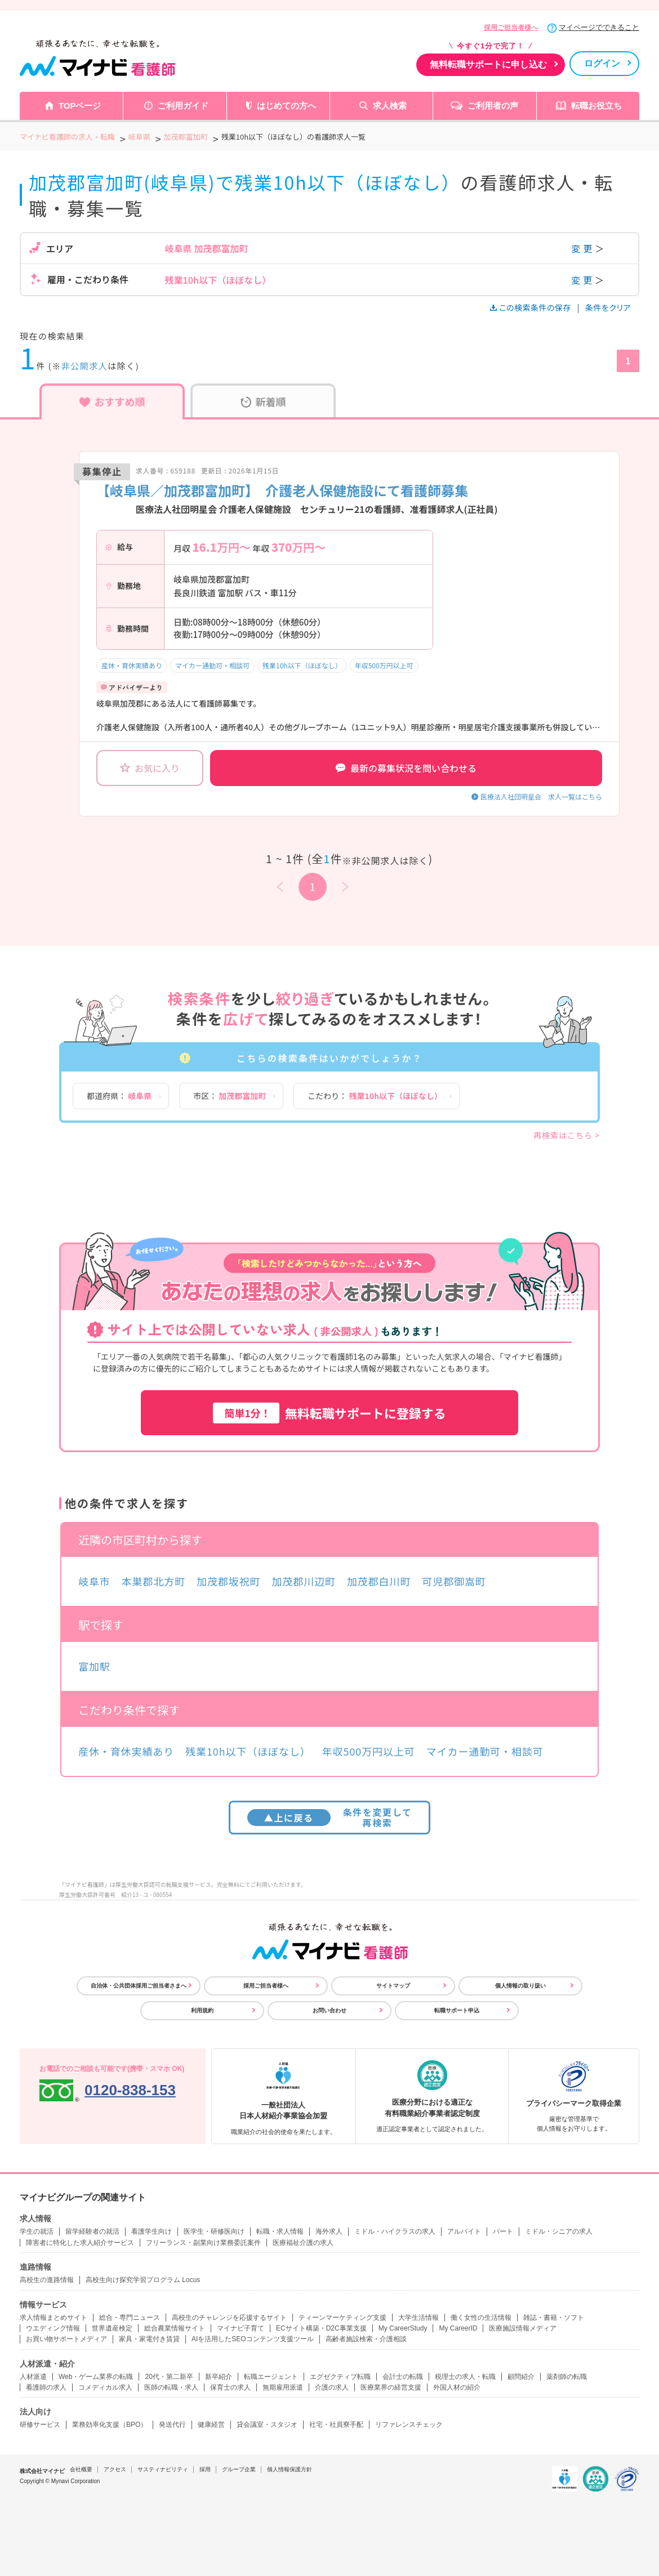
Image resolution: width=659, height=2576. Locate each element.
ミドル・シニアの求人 (559, 2231)
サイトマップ (393, 1986)
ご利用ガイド (183, 105)
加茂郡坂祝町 (228, 1581)
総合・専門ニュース (129, 2317)
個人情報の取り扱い (520, 1986)
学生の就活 (37, 2231)
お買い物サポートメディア (66, 2339)
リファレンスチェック (409, 2424)
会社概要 (81, 2469)
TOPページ (80, 105)
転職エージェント (271, 2377)
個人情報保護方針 (289, 2469)
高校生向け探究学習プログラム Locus (143, 2280)
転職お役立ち (596, 105)
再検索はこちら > (566, 1135)
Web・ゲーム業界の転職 (96, 2377)
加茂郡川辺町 (304, 1581)
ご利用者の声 (492, 105)
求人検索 (390, 105)
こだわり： (375, 1095)
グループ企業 (239, 2469)
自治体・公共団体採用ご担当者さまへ (138, 1986)
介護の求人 (332, 2387)
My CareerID (458, 2328)
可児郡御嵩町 (454, 1581)
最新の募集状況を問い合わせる (406, 768)
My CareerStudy (403, 2328)
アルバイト (464, 2231)
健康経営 (211, 2424)
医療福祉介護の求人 (303, 2243)
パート (503, 2231)
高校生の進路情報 (47, 2280)
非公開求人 (84, 366)
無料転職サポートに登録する (329, 1413)
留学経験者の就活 (92, 2231)
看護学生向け (151, 2231)
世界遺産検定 (112, 2328)
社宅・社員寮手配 (336, 2424)
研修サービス (40, 2424)
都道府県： (119, 1095)
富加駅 (94, 1666)
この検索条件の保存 (531, 307)
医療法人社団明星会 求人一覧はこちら (541, 796)
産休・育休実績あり (131, 665)
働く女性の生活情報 (481, 2317)
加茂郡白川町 (379, 1581)
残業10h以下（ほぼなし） (302, 665)
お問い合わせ (329, 2010)
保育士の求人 (230, 2387)
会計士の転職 (402, 2377)
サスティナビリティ (162, 2469)
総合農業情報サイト (174, 2328)
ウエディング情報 (53, 2328)
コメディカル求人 (105, 2387)
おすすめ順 (112, 401)
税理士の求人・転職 (465, 2377)
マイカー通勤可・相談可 (212, 665)
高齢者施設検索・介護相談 (366, 2339)
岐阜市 (94, 1581)
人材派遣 (33, 2377)
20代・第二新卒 (169, 2377)
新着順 (263, 401)
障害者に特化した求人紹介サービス (80, 2243)
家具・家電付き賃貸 (149, 2339)
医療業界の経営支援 (390, 2387)
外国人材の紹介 (456, 2387)
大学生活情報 (418, 2317)
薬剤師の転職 (566, 2377)
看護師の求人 (46, 2387)
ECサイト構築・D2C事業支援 (321, 2328)
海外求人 (328, 2231)
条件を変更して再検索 (329, 1817)
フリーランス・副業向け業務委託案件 (203, 2243)
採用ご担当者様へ (511, 28)
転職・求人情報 (280, 2231)
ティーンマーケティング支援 (342, 2317)
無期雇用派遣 (282, 2387)
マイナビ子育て (240, 2328)
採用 (205, 2469)
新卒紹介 (218, 2377)
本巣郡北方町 (153, 1581)
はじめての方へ (286, 105)
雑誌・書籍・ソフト (553, 2317)
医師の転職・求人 (171, 2387)
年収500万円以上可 (384, 665)
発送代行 (172, 2424)
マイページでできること (599, 27)
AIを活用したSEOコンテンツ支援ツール (253, 2339)
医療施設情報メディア (522, 2328)
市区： (229, 1095)
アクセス (115, 2469)
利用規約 (202, 2010)
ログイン (602, 63)
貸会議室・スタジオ (267, 2424)
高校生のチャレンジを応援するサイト (229, 2317)
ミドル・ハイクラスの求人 (394, 2231)
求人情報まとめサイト (53, 2317)
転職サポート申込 (456, 2010)
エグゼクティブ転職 (340, 2377)
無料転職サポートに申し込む (488, 64)
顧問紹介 (521, 2377)
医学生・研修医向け (214, 2231)
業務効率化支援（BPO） (109, 2424)
